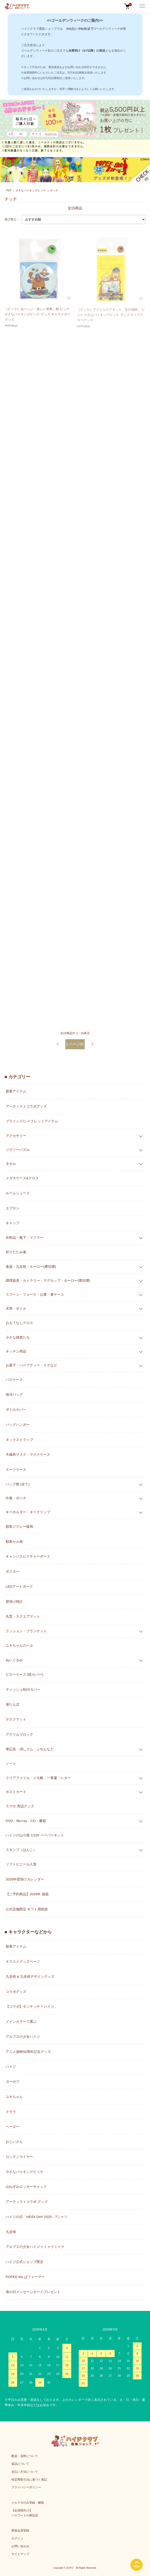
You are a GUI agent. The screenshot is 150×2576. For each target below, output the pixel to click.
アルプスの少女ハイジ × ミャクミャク (35, 2247)
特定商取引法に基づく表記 (29, 2479)
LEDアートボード (19, 1586)
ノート (11, 1763)
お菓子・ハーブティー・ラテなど (31, 1365)
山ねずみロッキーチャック (26, 2186)
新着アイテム (16, 1091)
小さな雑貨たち (18, 1337)
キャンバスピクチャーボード (28, 1556)
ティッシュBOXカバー (23, 1689)
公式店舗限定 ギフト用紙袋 (27, 1909)
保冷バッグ (14, 1394)
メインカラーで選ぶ (21, 2021)
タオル (11, 1163)
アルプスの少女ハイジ (23, 2036)
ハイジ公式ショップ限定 (24, 2262)
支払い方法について (24, 2471)
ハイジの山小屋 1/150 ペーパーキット (35, 1835)
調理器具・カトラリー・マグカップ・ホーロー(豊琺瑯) (48, 1280)
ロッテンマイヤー (19, 2157)
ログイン (17, 2538)
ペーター (12, 2126)
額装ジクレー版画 (19, 1526)
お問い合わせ (20, 2546)
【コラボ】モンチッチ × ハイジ (30, 2006)
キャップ (12, 1223)
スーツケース (16, 1469)
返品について (20, 2463)
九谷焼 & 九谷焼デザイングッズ (30, 1976)
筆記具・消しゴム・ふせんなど (30, 1749)
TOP (8, 190)
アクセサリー (16, 1136)
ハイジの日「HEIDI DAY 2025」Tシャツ (36, 2217)
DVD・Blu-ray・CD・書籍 (26, 1821)
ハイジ (11, 2066)
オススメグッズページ (23, 1961)
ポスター (12, 1571)
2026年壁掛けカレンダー (25, 1879)
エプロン (12, 1208)
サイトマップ (20, 2554)
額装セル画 (14, 1541)
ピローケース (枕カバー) (24, 1674)
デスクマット (16, 1719)
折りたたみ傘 (16, 1252)
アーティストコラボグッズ (26, 1106)
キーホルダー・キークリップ (28, 1512)
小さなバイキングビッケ (31, 190)
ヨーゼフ (12, 2081)
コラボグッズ (16, 1991)
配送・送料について (24, 2456)
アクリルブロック (19, 1734)
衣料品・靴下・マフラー (24, 1237)
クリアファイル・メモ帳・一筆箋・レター (38, 1778)
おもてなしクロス (19, 1323)
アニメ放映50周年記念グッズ (28, 2052)
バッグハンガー (18, 1424)
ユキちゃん (14, 2097)
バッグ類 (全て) (17, 1484)
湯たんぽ (12, 1704)
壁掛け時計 (14, 1601)
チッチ (54, 190)
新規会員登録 (20, 2530)
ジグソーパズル (18, 1150)
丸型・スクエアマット (23, 1616)
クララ (11, 2112)
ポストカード (16, 1792)
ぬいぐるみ (14, 1660)
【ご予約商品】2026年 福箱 (27, 1894)
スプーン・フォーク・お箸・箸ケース (35, 1294)
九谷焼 (11, 2232)
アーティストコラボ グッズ (27, 2202)
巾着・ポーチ (16, 1498)
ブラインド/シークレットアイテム (32, 1121)
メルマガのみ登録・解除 (27, 2502)
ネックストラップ (19, 1440)
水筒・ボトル (16, 1308)
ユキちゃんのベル (19, 1645)
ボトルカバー (16, 1409)
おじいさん (14, 2142)
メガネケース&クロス (22, 1178)
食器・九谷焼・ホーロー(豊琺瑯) (31, 1266)
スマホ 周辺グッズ (20, 1806)
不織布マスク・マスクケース (28, 1454)
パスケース (14, 1380)
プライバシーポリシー (26, 2487)
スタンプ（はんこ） (21, 1850)
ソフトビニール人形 (21, 1864)
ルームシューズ (18, 1193)
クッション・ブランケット (26, 1631)
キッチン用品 (16, 1351)
